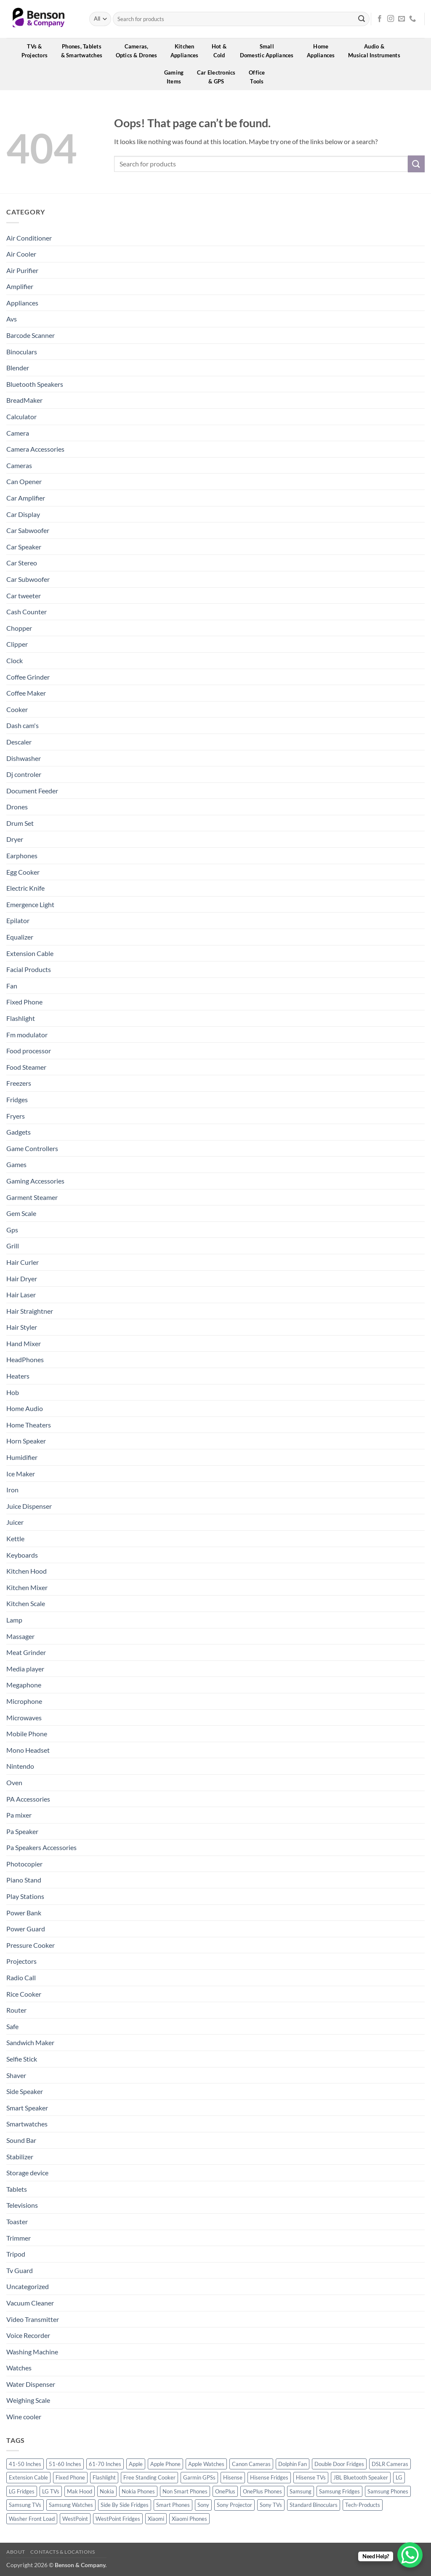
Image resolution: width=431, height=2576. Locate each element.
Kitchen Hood (26, 1571)
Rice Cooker (23, 1994)
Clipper (17, 644)
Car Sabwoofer (27, 530)
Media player (25, 1669)
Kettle (15, 1538)
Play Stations (25, 1896)
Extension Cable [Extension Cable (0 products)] (28, 2477)
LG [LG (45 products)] (399, 2477)
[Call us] (412, 19)
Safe (12, 2026)
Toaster (17, 2221)
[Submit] (361, 19)
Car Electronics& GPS (219, 77)
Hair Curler (22, 1262)
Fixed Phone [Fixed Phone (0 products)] (70, 2477)
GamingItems (176, 77)
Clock (14, 660)
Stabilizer (19, 2157)
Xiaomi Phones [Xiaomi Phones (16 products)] (189, 2518)
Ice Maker (20, 1474)
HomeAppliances (324, 51)
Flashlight (20, 1018)
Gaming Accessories (35, 1181)
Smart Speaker (27, 2108)
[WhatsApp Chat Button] (410, 2555)
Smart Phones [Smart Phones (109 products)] (173, 2504)
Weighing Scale (28, 2400)
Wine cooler (23, 2417)
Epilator (17, 920)
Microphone (24, 1701)
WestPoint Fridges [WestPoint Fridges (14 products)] (118, 2518)
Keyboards (22, 1555)
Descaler (19, 742)
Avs (11, 319)
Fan (11, 986)
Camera (17, 433)
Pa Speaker (22, 1831)
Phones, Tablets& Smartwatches (84, 51)
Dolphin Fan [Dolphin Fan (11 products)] (292, 2464)
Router (16, 2010)
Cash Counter (26, 612)
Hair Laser (21, 1295)
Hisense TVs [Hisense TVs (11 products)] (311, 2477)
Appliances (22, 303)
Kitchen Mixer (27, 1587)
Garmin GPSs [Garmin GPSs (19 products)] (199, 2477)
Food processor (28, 1051)
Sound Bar (21, 2140)
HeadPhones (25, 1359)
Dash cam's (22, 725)
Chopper (19, 628)
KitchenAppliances (187, 51)
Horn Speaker (26, 1441)
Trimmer (18, 2238)
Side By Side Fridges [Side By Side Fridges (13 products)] (125, 2504)
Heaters (17, 1376)
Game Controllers (32, 1148)
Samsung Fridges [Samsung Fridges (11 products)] (339, 2491)
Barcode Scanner (30, 335)
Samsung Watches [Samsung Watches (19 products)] (71, 2504)
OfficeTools (260, 77)
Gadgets (18, 1132)
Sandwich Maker (30, 2042)
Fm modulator (27, 1035)
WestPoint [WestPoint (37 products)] (75, 2518)
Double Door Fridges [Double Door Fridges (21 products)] (339, 2464)
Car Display (23, 514)
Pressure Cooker (30, 1945)
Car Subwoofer (28, 579)
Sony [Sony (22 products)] (203, 2504)
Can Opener (24, 481)
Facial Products (28, 969)
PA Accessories (28, 1799)
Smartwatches (27, 2124)
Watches (19, 2368)
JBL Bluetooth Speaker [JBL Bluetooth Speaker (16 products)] (360, 2477)
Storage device (27, 2173)
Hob (12, 1392)
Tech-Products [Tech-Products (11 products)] (362, 2504)
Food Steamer (26, 1067)
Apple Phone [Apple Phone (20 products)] (165, 2464)
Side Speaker (24, 2091)
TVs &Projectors (37, 51)
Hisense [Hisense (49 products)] (232, 2477)
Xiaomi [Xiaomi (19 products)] (156, 2518)
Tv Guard (19, 2270)
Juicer (15, 1522)
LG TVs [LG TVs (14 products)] (50, 2491)
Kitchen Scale (25, 1603)
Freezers (18, 1083)
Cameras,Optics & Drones (139, 51)
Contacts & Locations (62, 2552)
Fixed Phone (24, 1002)
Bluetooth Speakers (34, 384)
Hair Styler (21, 1327)
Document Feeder (32, 791)
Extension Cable (29, 953)
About (15, 2552)
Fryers (15, 1116)
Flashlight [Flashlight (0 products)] (104, 2477)
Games (16, 1164)
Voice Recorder (28, 2335)
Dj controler (23, 774)
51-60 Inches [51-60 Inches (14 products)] (65, 2464)
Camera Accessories (35, 449)
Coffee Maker (26, 693)
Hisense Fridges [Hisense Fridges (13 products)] (269, 2477)
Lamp (14, 1620)
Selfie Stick (21, 2059)
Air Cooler (21, 254)
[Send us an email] (401, 19)
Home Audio (24, 1408)
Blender (17, 368)
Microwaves (24, 1718)
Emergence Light (30, 904)
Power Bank (23, 1913)
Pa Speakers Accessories (41, 1847)
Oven (14, 1782)
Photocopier (24, 1864)
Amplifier (19, 286)
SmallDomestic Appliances (269, 51)
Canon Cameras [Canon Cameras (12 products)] (251, 2464)
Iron (12, 1490)
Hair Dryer (21, 1279)
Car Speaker (23, 547)
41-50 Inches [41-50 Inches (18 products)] (25, 2464)
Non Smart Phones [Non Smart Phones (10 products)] (185, 2491)
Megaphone (23, 1685)
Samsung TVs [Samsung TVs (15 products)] (25, 2504)
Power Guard (25, 1929)
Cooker (17, 709)
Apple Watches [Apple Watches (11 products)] (206, 2464)
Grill (12, 1246)
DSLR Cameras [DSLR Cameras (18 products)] (390, 2464)
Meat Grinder (26, 1652)
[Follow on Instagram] (390, 19)
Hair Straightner (29, 1311)
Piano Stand (23, 1880)
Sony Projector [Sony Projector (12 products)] (234, 2504)
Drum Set (20, 823)
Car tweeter (23, 596)
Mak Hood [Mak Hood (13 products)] (79, 2491)
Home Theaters (28, 1425)
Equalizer (19, 937)
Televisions (22, 2205)
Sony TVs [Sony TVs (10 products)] (271, 2504)
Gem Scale (21, 1213)
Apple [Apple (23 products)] (136, 2464)
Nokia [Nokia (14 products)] (107, 2491)
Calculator (21, 416)
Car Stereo (21, 563)
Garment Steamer (32, 1197)
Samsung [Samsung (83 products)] (300, 2491)
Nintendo (20, 1766)
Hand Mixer (23, 1343)
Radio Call (21, 1978)
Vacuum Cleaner (30, 2303)
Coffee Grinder (28, 677)
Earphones (21, 856)
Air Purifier (22, 270)
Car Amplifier (25, 498)
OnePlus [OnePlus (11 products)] (225, 2491)
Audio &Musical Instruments (377, 51)
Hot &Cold (222, 51)
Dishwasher (23, 758)
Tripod (15, 2254)
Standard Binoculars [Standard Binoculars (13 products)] (314, 2504)
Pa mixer (19, 1815)
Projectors (21, 1961)
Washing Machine (32, 2352)
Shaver (16, 2075)
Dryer (14, 839)
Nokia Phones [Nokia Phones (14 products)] (138, 2491)
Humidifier (21, 1457)
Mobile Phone (26, 1734)
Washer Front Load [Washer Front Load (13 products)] (32, 2518)
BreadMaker (24, 400)
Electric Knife (25, 888)
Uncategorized (27, 2286)
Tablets (16, 2189)
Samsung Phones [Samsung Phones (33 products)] (387, 2491)
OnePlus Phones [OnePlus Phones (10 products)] (262, 2491)
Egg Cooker (23, 872)
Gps (12, 1230)
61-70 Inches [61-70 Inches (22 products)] (105, 2464)
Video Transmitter (32, 2319)
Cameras (19, 465)
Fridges (17, 1099)
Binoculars (21, 352)
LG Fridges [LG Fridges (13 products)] (22, 2491)
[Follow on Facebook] (379, 19)
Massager (20, 1636)
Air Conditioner (29, 238)
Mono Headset (28, 1750)
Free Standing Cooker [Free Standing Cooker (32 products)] (149, 2477)
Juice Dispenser (29, 1506)
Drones (17, 807)
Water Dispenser (30, 2384)
